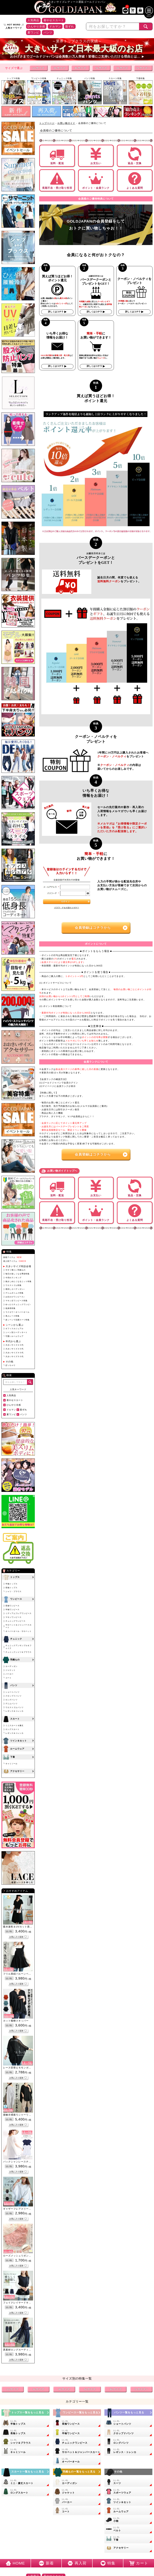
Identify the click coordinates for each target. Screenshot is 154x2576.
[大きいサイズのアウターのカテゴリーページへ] (77, 2473)
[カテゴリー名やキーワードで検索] (112, 27)
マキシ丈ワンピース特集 (16, 1302)
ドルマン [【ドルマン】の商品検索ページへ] (55, 27)
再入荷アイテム (10, 1262)
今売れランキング (13, 1279)
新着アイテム (9, 1259)
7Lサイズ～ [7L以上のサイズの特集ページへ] (143, 69)
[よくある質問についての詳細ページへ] (134, 182)
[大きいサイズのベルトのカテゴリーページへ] (128, 2530)
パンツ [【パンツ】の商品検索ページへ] (48, 33)
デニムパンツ (11, 1705)
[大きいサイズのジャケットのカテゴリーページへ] (77, 2493)
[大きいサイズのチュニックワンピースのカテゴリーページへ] (77, 2443)
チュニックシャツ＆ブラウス (18, 1653)
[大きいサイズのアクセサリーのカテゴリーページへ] (128, 2549)
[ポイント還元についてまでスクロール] (57, 292)
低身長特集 (10, 1310)
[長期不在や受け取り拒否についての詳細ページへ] (57, 182)
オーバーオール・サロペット (18, 1633)
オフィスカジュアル (14, 1330)
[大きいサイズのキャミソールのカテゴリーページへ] (25, 2452)
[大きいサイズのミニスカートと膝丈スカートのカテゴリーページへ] (25, 2483)
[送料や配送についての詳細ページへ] (57, 157)
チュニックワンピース (15, 1622)
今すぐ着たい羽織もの (15, 1271)
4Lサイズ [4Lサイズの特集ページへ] (80, 69)
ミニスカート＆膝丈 (14, 1727)
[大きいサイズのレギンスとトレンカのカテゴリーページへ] (128, 2452)
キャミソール (11, 1765)
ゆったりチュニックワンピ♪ (18, 1306)
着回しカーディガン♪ (15, 1290)
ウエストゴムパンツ (14, 1708)
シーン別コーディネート (16, 1334)
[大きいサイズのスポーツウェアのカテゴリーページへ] (128, 2493)
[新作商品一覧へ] (125, 12)
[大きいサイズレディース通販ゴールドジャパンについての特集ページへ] (77, 50)
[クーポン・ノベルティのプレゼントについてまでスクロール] (134, 292)
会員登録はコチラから (93, 929)
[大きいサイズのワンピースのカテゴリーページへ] (77, 2414)
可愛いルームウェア (14, 1337)
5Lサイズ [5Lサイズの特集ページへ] (101, 69)
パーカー (9, 1675)
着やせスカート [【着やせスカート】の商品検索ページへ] (54, 21)
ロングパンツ (11, 1701)
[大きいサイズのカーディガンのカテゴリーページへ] (77, 2483)
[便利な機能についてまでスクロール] (96, 347)
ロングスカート (12, 1731)
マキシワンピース (13, 1618)
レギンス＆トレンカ (14, 1712)
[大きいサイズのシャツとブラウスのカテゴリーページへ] (25, 2443)
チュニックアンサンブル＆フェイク (18, 1648)
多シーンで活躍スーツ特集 (17, 1321)
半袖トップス (11, 1585)
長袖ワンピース (12, 1607)
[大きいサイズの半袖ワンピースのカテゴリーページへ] (77, 2433)
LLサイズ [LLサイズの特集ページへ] (38, 69)
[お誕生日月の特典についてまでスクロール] (96, 292)
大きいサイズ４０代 (14, 1354)
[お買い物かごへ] (133, 12)
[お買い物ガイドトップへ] (59, 1172)
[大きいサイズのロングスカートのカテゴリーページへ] (25, 2493)
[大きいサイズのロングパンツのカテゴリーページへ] (128, 2443)
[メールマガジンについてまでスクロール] (57, 347)
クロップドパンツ (13, 1697)
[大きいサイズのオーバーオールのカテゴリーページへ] (77, 2462)
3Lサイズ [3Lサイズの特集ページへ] (59, 69)
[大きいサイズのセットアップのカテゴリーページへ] (128, 2502)
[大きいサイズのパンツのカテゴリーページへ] (128, 2414)
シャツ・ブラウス (13, 1593)
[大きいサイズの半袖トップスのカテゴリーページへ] (25, 2424)
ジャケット (10, 1671)
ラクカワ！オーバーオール (17, 1313)
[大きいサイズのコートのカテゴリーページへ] (77, 2511)
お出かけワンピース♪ (15, 1298)
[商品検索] (145, 27)
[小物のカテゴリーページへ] (128, 2521)
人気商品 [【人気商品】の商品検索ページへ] (33, 21)
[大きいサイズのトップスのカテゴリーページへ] (25, 2414)
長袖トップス (11, 1589)
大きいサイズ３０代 (14, 1350)
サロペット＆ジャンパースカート (18, 1627)
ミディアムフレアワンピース (18, 1615)
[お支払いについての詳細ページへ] (96, 157)
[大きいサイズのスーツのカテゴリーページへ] (128, 2483)
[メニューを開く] (149, 12)
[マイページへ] (140, 12)
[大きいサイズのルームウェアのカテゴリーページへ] (128, 2511)
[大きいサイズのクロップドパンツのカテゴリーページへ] (128, 2433)
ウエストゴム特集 (13, 1287)
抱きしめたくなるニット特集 (18, 1283)
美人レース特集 (12, 1317)
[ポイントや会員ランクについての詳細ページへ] (96, 182)
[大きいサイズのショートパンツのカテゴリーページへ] (128, 2424)
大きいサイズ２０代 (14, 1346)
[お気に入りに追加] (18, 1938)
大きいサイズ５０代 (14, 1358)
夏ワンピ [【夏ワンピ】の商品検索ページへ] (33, 33)
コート (8, 1679)
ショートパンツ (12, 1693)
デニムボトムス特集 (14, 1294)
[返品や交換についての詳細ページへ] (134, 157)
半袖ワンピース (12, 1611)
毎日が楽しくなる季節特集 (17, 1275)
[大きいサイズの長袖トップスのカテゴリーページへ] (25, 2433)
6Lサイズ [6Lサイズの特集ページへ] (122, 69)
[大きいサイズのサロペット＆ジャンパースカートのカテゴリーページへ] (77, 2452)
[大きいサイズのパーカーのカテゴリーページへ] (77, 2502)
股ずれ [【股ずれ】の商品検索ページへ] (69, 27)
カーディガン (11, 1668)
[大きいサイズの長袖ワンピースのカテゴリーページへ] (77, 2424)
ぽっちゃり (10, 1367)
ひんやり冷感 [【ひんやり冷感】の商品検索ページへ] (36, 27)
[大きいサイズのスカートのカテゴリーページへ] (25, 2473)
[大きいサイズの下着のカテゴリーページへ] (128, 2540)
